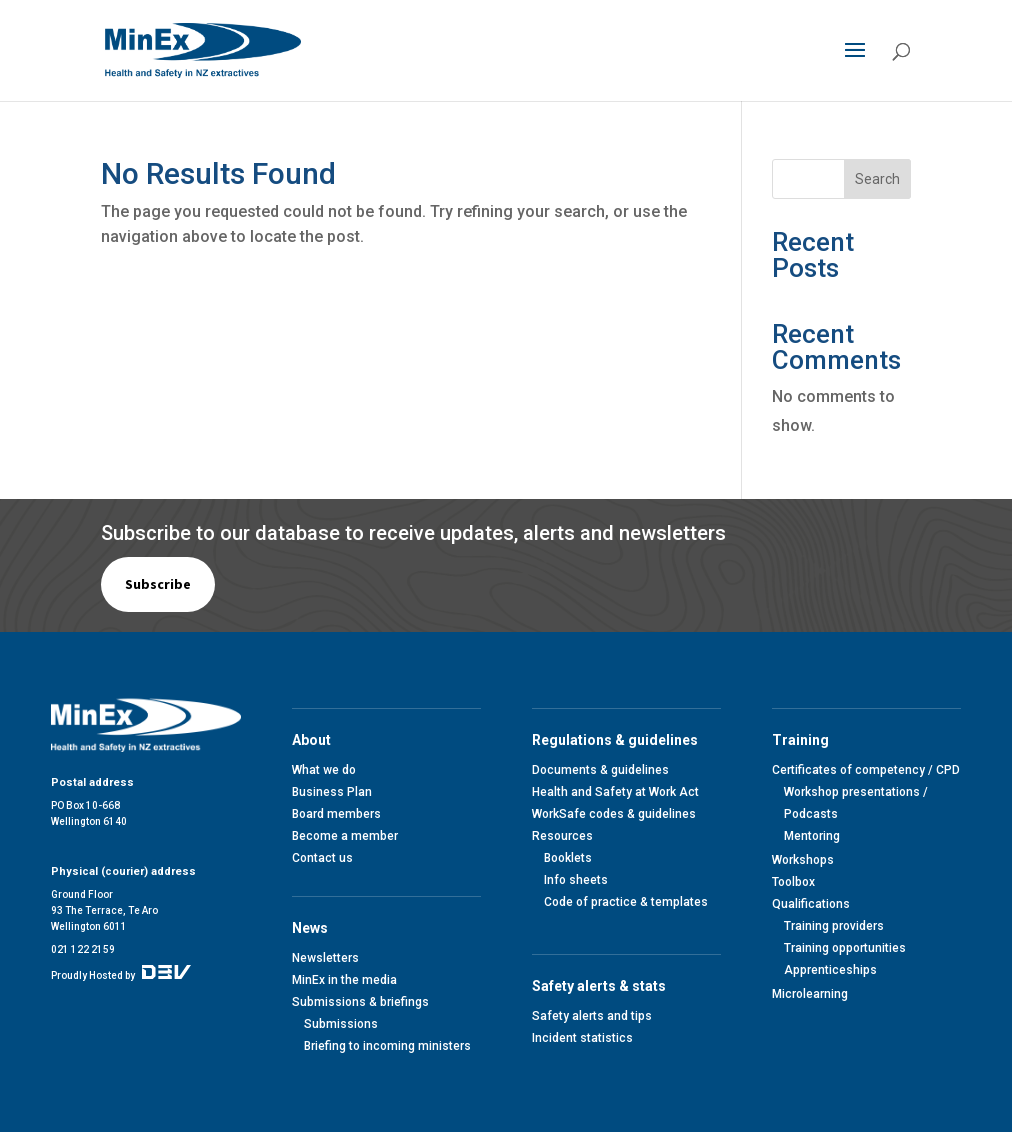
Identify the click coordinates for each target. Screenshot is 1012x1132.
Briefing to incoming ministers (387, 1046)
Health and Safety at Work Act (615, 792)
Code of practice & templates (626, 902)
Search (877, 179)
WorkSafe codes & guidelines (614, 814)
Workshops (803, 860)
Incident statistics (582, 1038)
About (314, 740)
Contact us (322, 858)
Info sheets (576, 880)
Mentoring (812, 836)
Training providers (834, 926)
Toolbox (793, 882)
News (313, 928)
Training (803, 740)
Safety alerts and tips (592, 1016)
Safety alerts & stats (602, 986)
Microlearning (810, 994)
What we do (324, 770)
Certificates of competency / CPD (866, 770)
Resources (562, 836)
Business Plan (332, 792)
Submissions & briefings (360, 1002)
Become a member (345, 836)
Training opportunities (845, 948)
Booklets (568, 858)
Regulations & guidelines (618, 740)
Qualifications (811, 904)
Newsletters (325, 958)
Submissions (341, 1024)
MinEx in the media (344, 980)
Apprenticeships (830, 970)
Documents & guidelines (600, 770)
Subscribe (158, 584)
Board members (336, 814)
